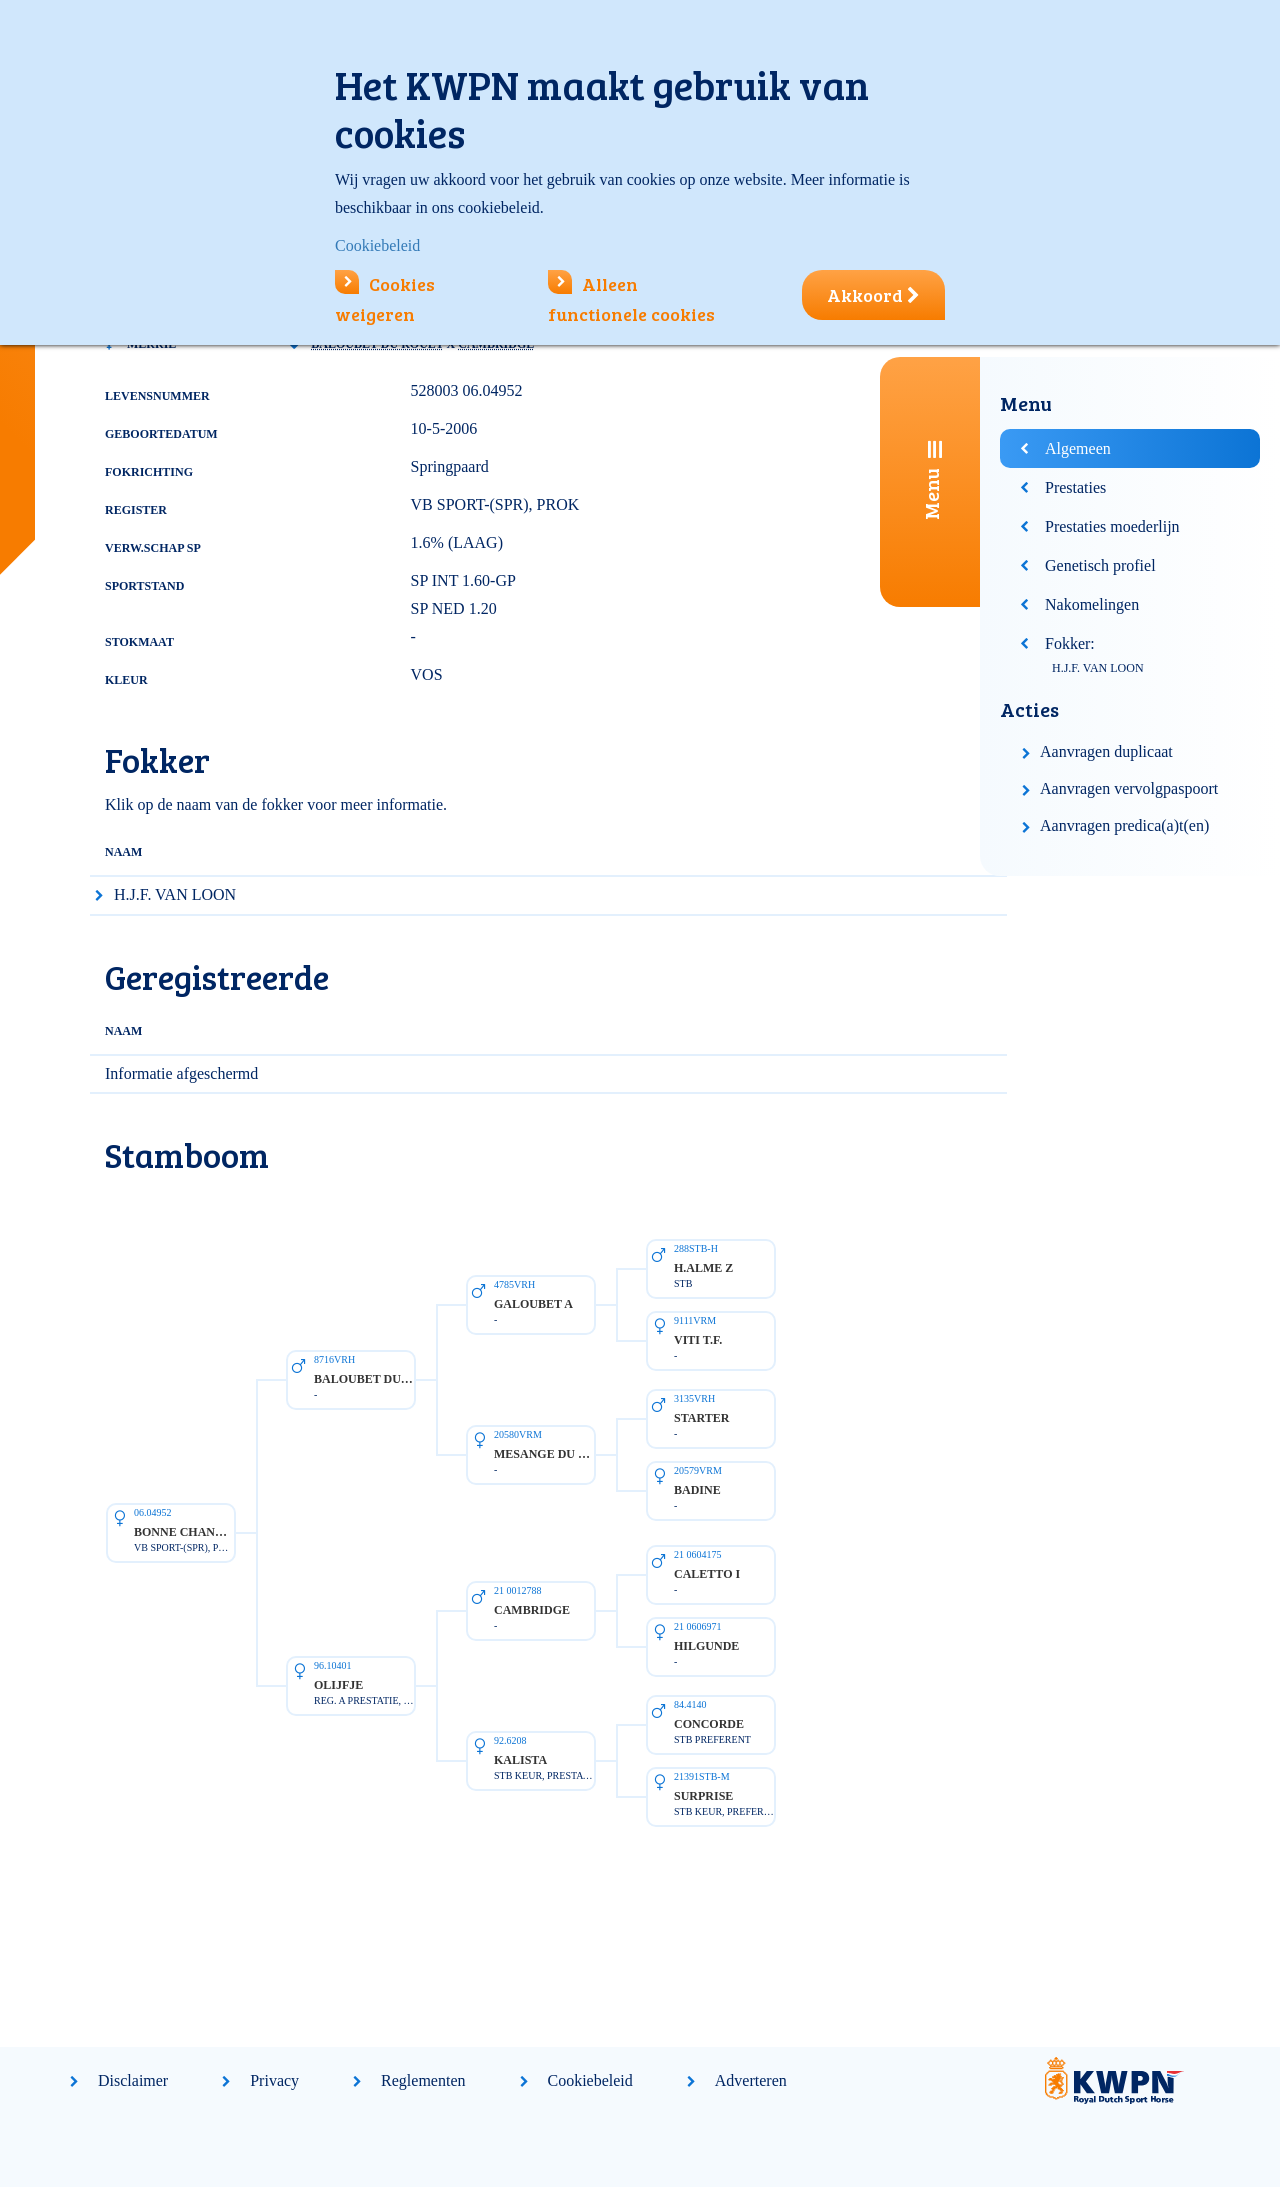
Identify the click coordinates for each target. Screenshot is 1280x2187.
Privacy (274, 2080)
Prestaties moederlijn (1112, 526)
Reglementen (423, 2080)
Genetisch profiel (1100, 565)
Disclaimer (133, 2080)
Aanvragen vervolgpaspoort (1129, 788)
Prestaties (1075, 487)
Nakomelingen (1092, 604)
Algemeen (1078, 448)
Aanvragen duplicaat (1106, 751)
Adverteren (751, 2080)
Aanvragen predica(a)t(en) (1124, 825)
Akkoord (873, 295)
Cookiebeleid (590, 2080)
